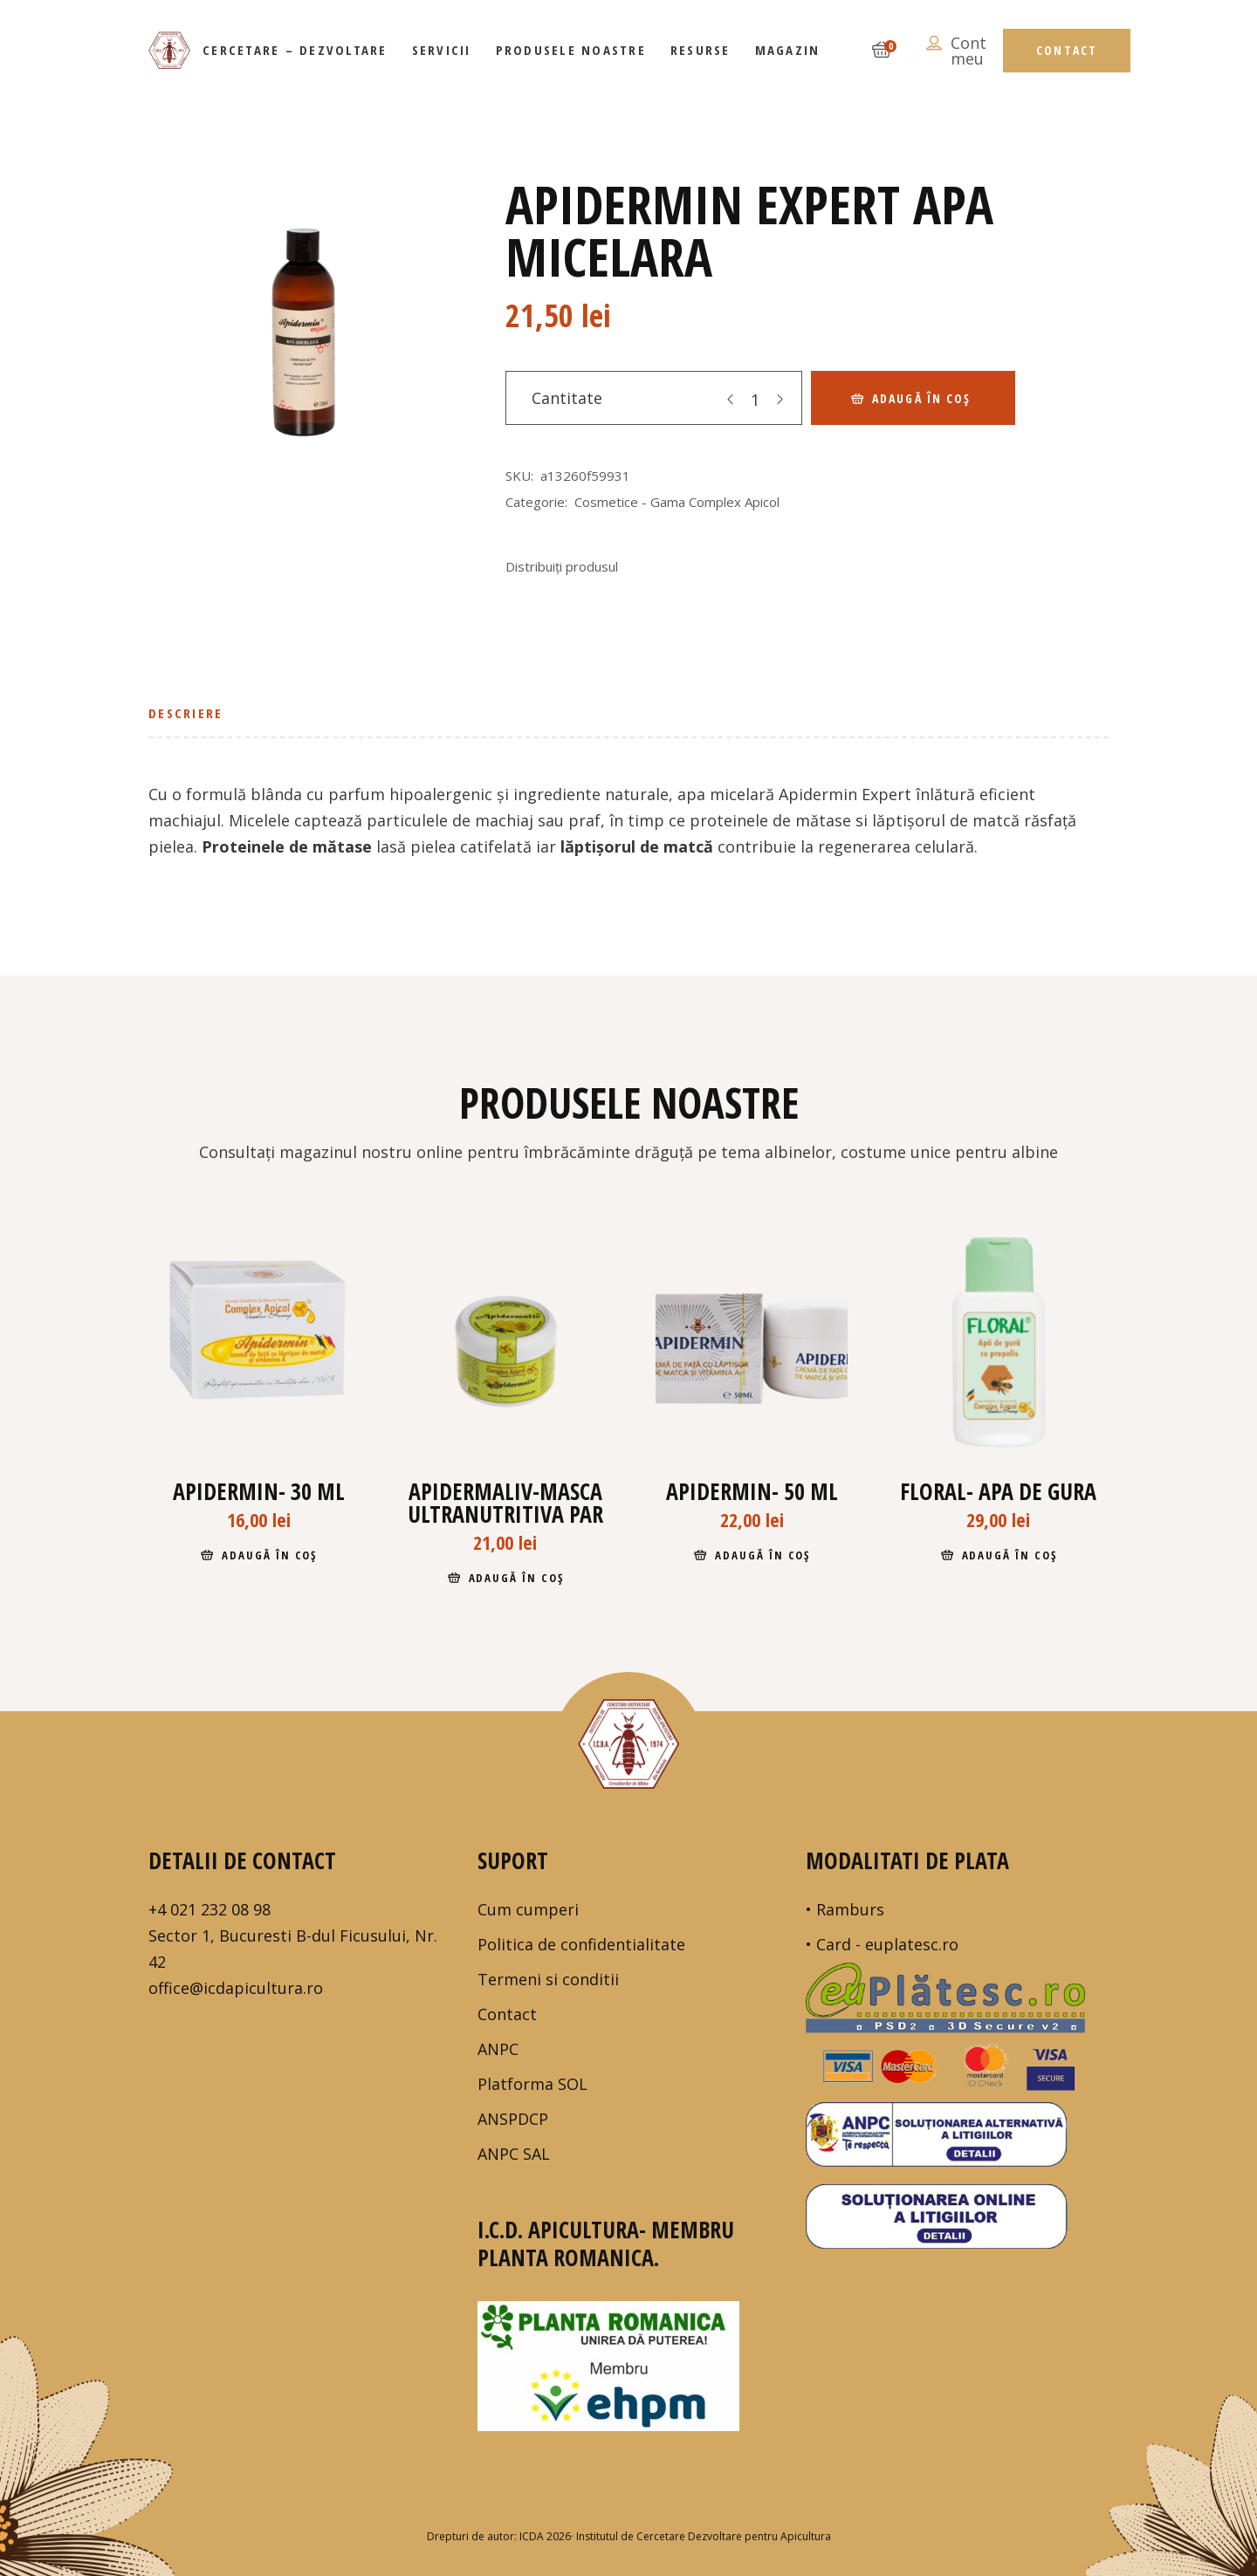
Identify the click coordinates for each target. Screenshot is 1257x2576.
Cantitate (567, 397)
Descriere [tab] (185, 713)
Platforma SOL (532, 2083)
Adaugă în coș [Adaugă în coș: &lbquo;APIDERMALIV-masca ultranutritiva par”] (516, 1578)
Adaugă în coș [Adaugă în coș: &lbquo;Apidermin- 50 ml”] (762, 1555)
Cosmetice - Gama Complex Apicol (677, 501)
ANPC (498, 2048)
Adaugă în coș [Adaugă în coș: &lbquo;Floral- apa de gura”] (1009, 1555)
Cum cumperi (528, 1909)
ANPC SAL (513, 2153)
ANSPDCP (512, 2118)
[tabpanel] (300, 337)
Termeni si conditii (548, 1979)
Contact (507, 2014)
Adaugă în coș (921, 398)
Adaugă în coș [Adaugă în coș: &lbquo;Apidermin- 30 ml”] (269, 1555)
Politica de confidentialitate (581, 1944)
